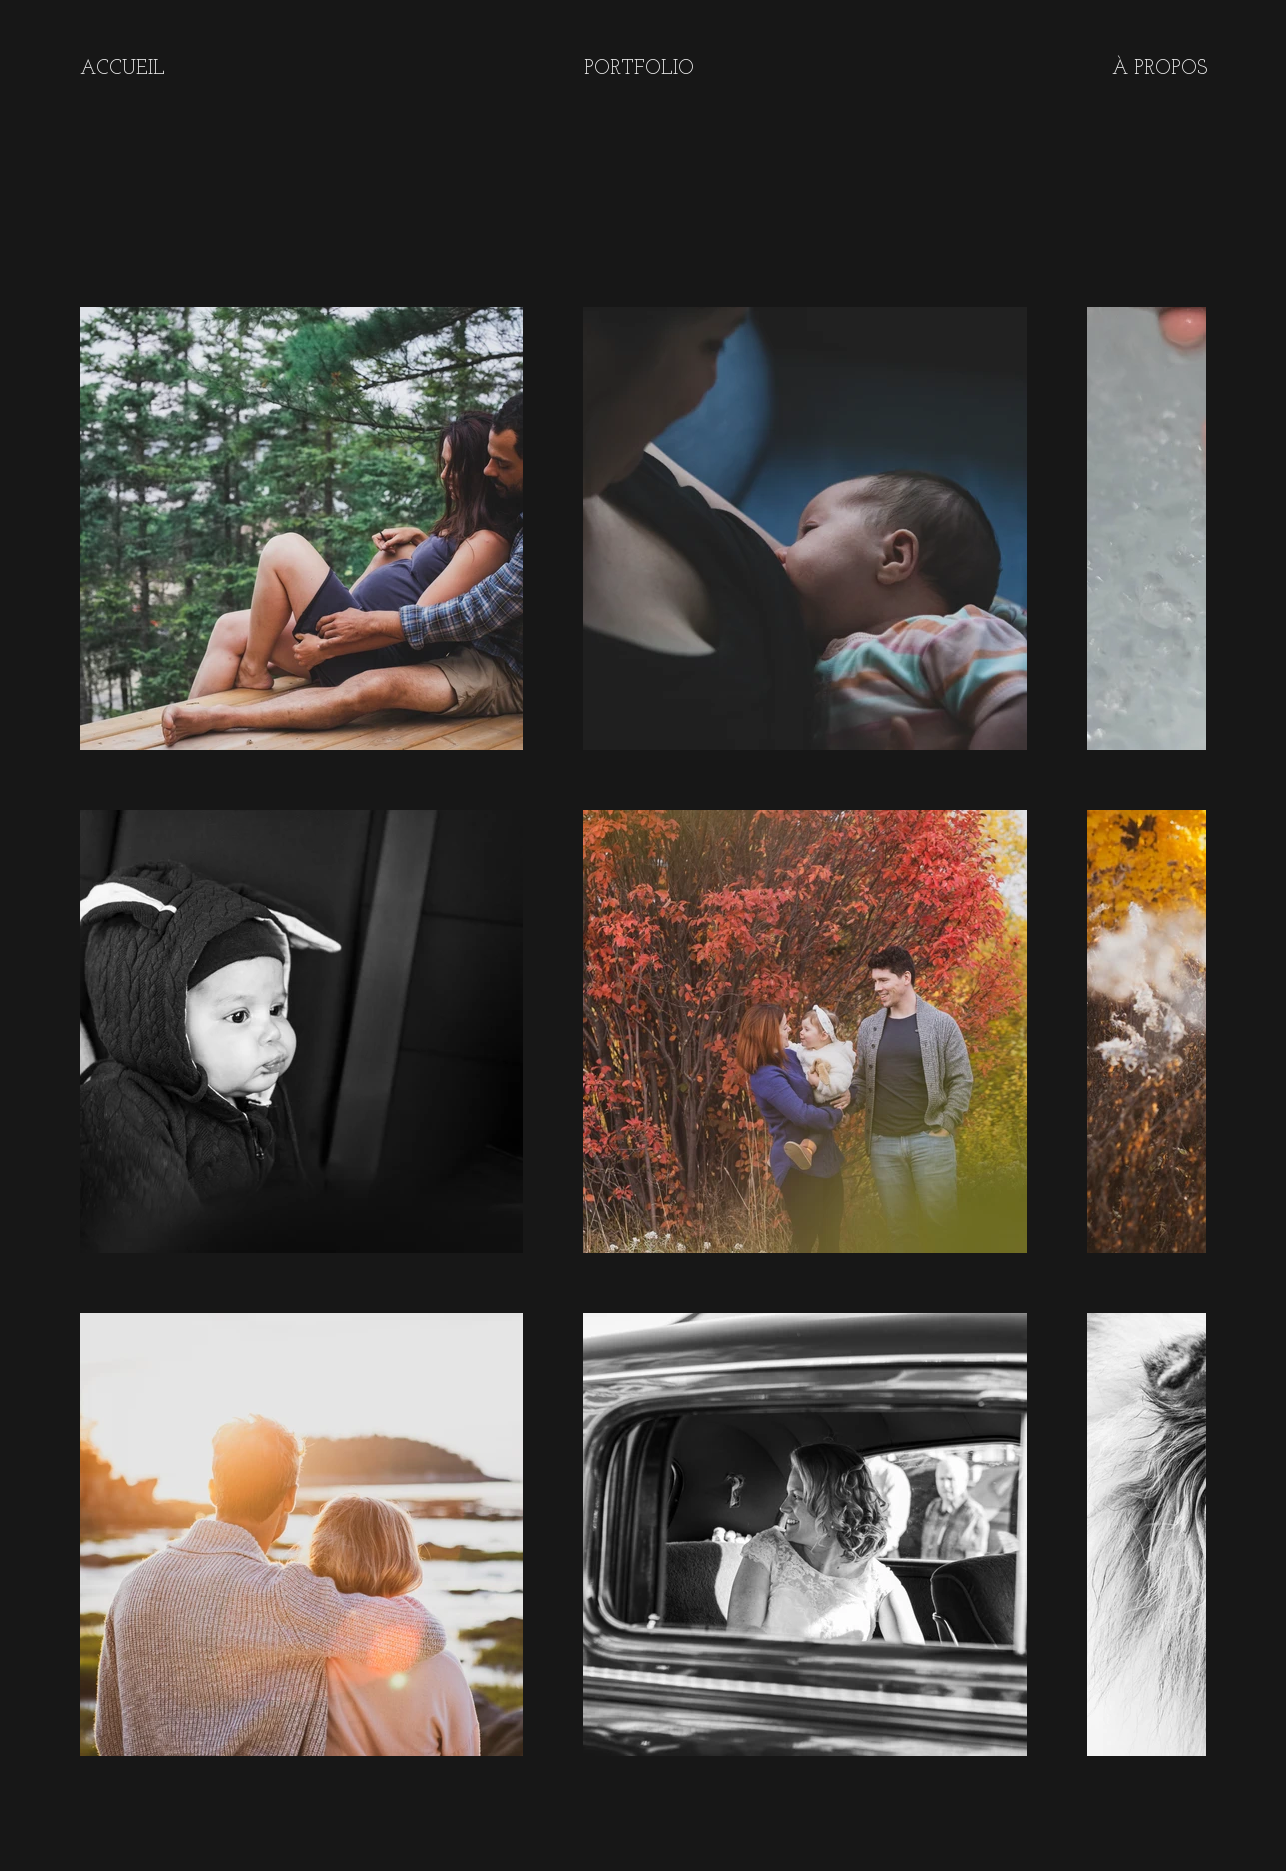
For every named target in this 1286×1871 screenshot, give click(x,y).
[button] (638, 69)
